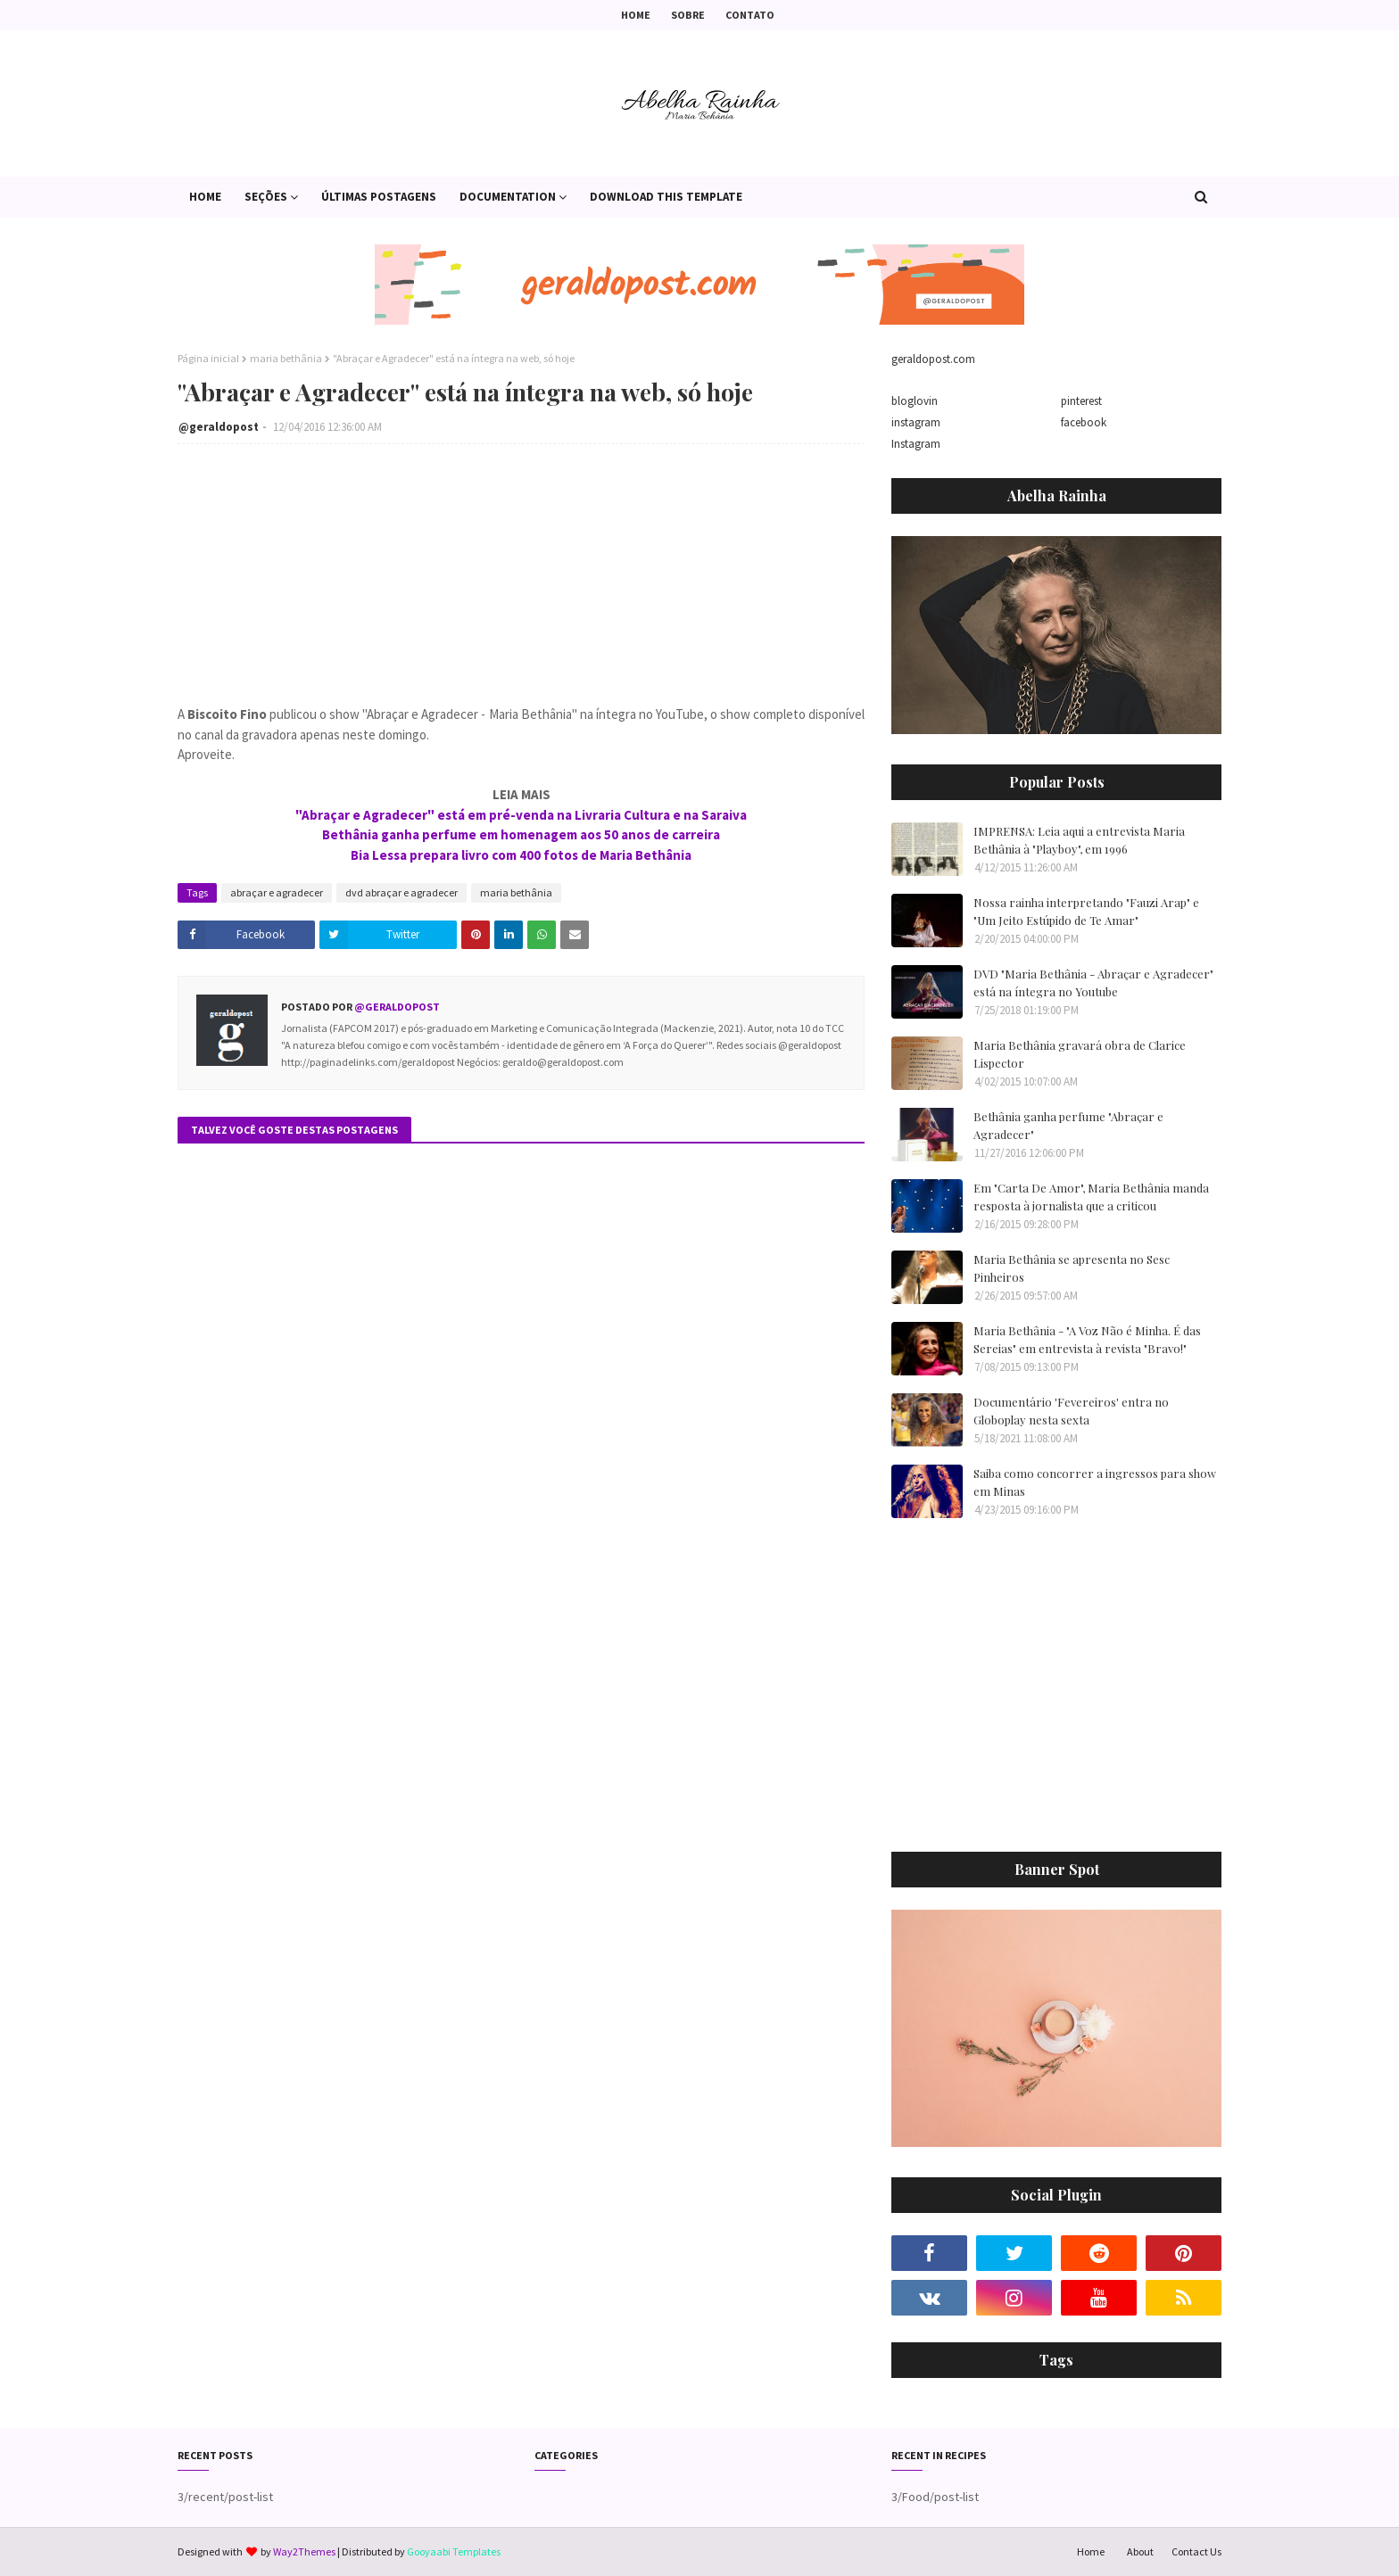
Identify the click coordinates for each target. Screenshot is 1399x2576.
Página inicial (208, 358)
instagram (915, 422)
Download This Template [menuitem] (666, 196)
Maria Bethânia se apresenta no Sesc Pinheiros (1071, 1267)
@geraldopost (218, 426)
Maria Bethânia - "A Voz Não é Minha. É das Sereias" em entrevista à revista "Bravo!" (1087, 1339)
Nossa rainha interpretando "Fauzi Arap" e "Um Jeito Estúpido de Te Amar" (1086, 911)
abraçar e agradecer (276, 892)
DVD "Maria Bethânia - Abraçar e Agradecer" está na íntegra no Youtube (1093, 982)
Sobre (688, 14)
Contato (749, 14)
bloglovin (914, 401)
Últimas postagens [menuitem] (378, 196)
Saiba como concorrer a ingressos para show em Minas (1094, 1482)
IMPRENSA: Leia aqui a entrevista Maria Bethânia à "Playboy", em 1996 (1079, 839)
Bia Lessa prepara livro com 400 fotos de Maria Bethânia (521, 854)
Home (635, 14)
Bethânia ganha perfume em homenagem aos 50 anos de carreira (521, 834)
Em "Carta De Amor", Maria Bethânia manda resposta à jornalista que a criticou (1091, 1196)
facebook (1083, 422)
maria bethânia (286, 358)
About (1140, 2551)
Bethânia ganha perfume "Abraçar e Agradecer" (1068, 1125)
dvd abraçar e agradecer (401, 892)
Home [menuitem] (205, 196)
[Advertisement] (1145, 1696)
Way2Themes (304, 2551)
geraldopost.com (933, 359)
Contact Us (1196, 2551)
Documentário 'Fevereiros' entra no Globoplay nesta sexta (1071, 1410)
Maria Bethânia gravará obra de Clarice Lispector (1079, 1053)
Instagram (915, 443)
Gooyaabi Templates (454, 2551)
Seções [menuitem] (265, 196)
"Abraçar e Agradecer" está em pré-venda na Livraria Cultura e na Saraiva (521, 814)
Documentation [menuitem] (507, 196)
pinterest (1081, 401)
